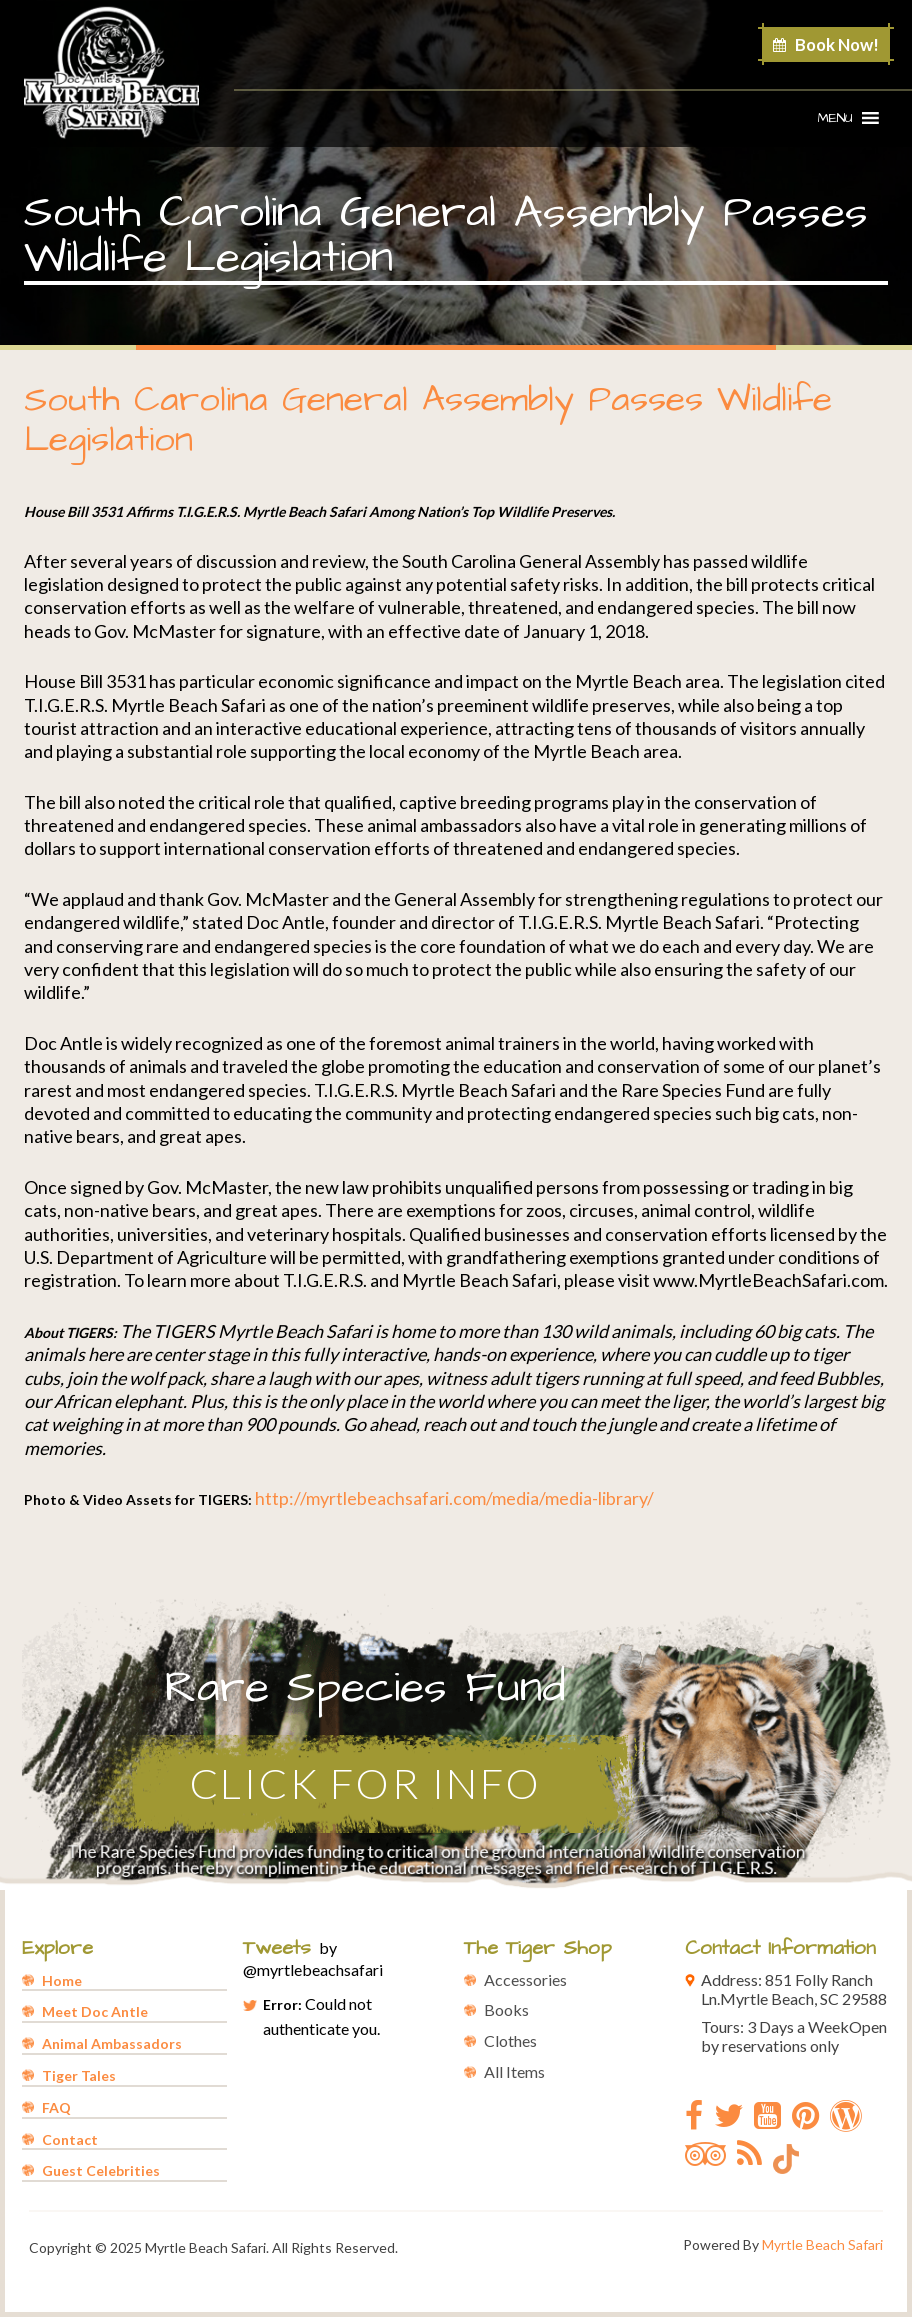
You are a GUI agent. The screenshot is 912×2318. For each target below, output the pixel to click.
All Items (514, 2072)
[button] (835, 118)
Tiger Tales (79, 2076)
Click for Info (370, 1784)
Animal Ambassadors (112, 2044)
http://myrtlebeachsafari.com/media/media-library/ (454, 1498)
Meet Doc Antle (95, 2012)
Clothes (510, 2041)
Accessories (525, 1979)
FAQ (56, 2108)
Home (62, 1980)
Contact (70, 2139)
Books (506, 2010)
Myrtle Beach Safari (822, 2245)
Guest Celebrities (101, 2171)
